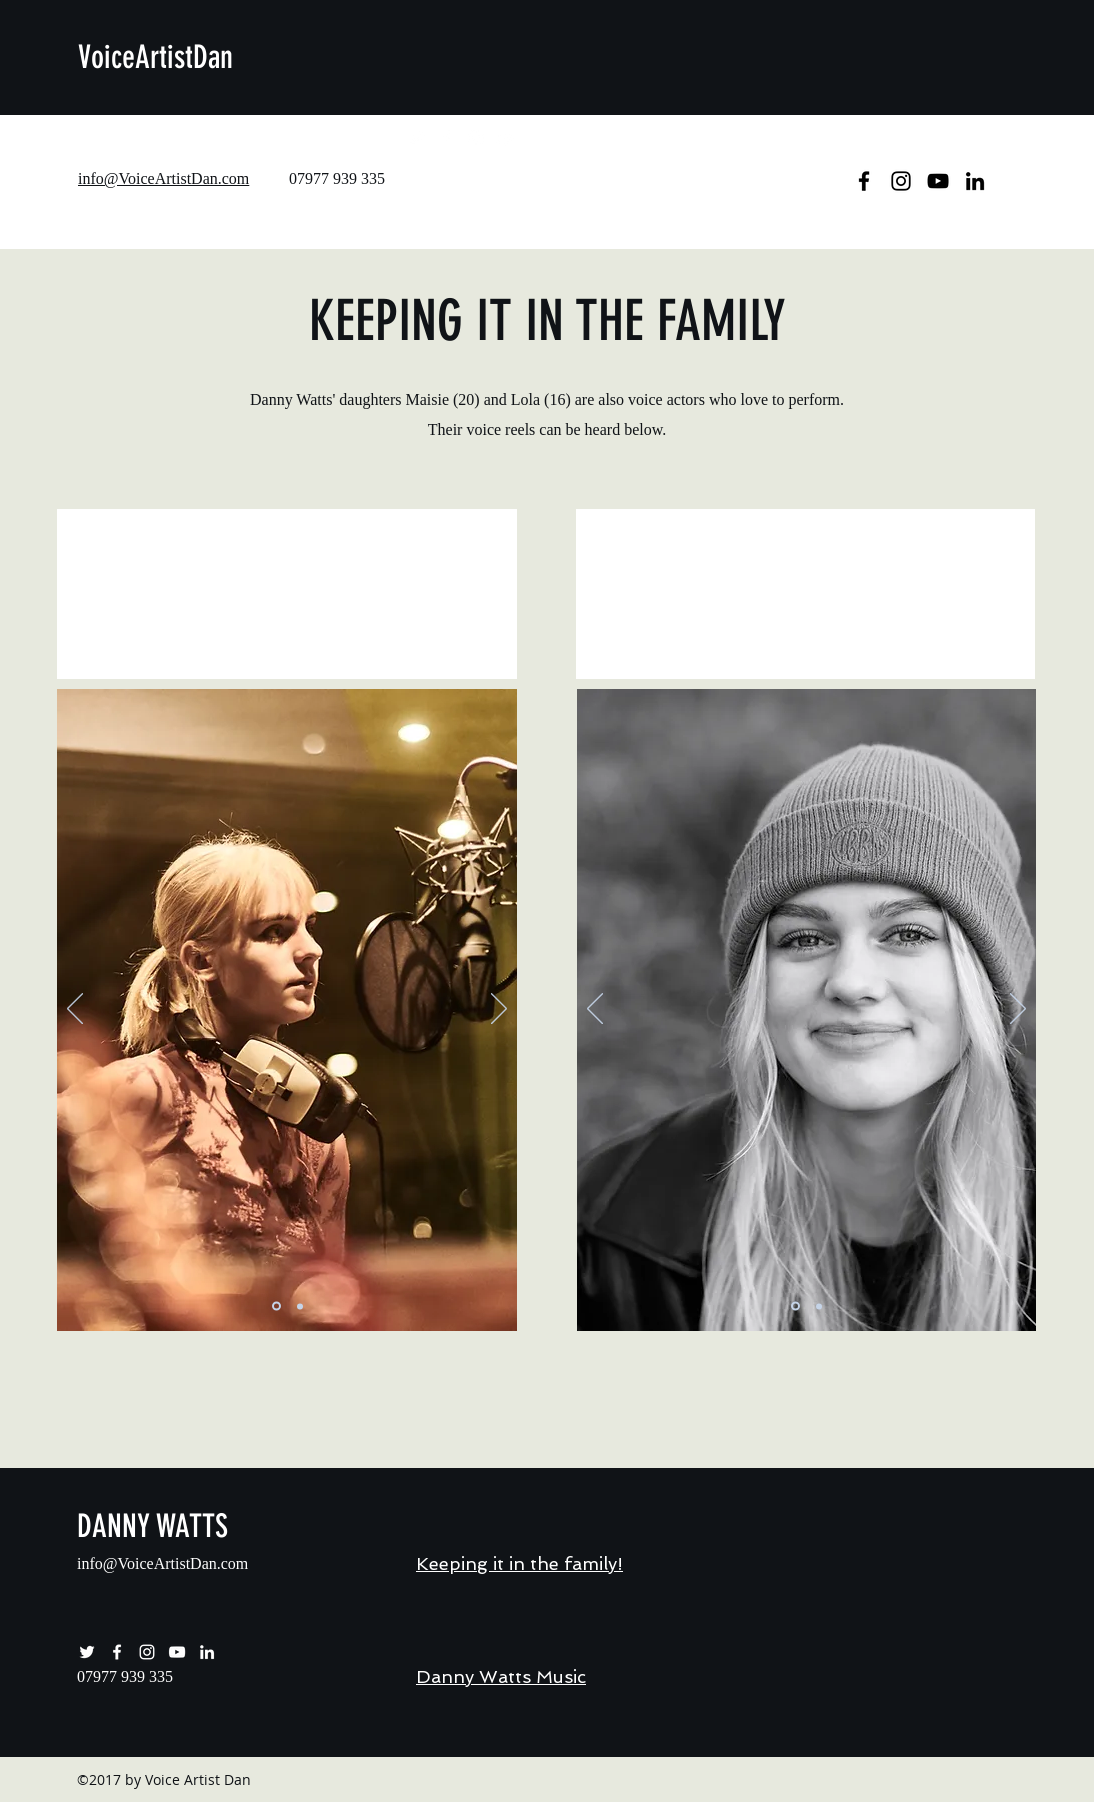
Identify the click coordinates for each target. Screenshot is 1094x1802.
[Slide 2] (300, 1306)
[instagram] (476, 138)
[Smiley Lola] (795, 1306)
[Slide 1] (276, 1306)
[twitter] (416, 138)
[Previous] (75, 1010)
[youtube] (506, 138)
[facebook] (446, 138)
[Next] (499, 1010)
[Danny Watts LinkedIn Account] (207, 1652)
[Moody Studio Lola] (819, 1306)
